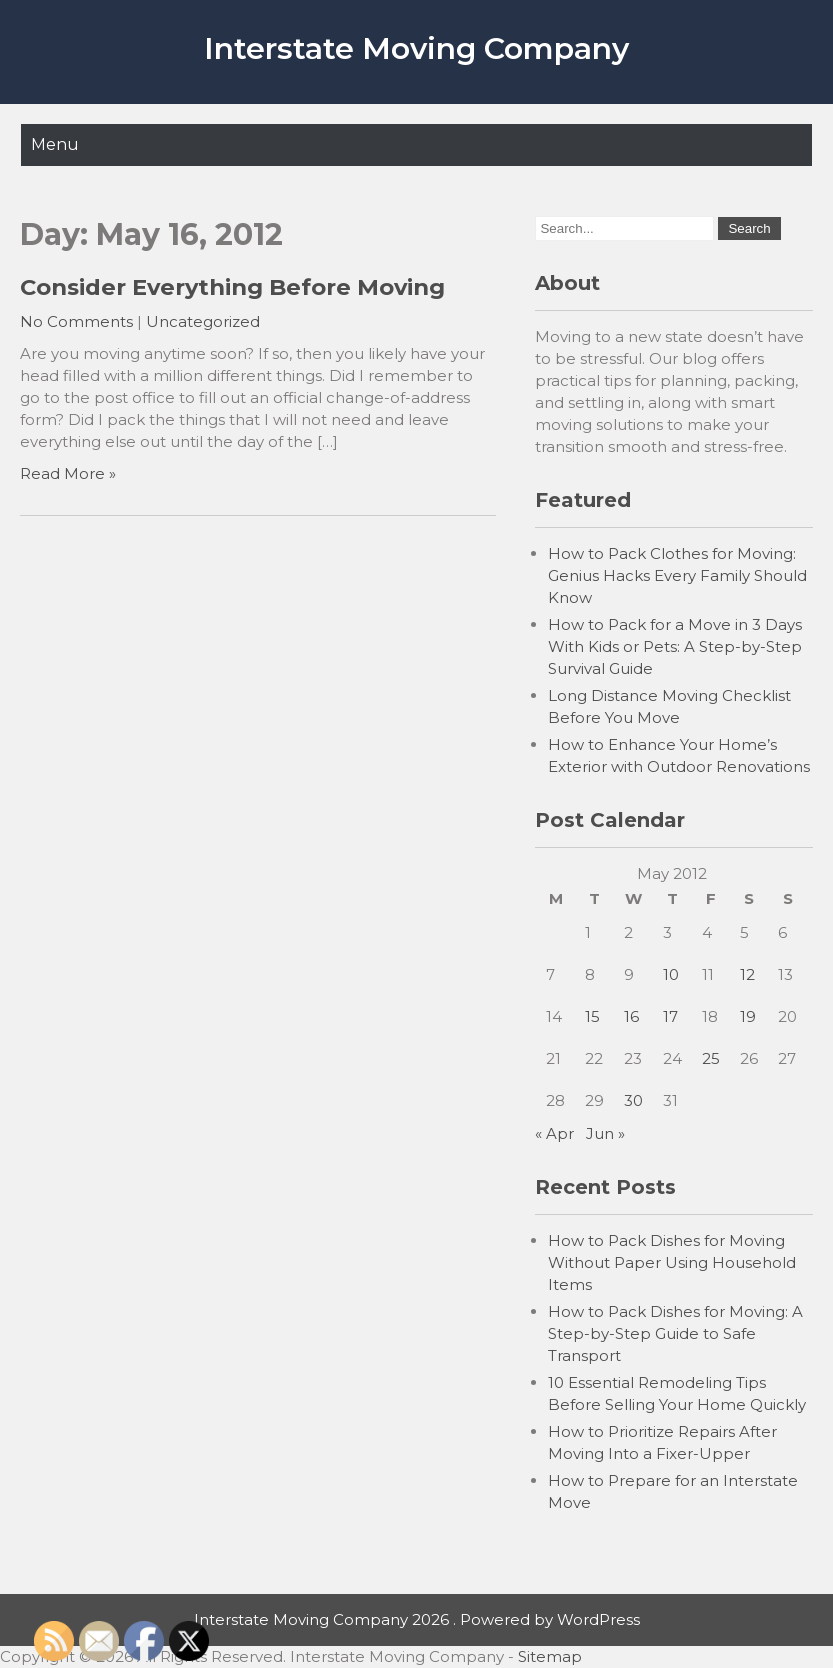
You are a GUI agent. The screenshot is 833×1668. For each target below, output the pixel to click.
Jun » (605, 1133)
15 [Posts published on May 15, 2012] (592, 1016)
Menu (55, 144)
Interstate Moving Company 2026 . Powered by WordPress (417, 1619)
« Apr (554, 1133)
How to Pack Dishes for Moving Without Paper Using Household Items (672, 1262)
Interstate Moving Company (416, 48)
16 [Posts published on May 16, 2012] (631, 1016)
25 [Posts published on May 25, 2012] (711, 1058)
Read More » (68, 473)
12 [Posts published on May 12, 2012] (747, 974)
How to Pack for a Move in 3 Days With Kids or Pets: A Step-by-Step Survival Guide (675, 646)
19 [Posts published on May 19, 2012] (748, 1016)
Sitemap (550, 1656)
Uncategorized (203, 321)
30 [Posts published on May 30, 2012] (633, 1100)
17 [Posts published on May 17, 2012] (670, 1016)
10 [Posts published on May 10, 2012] (671, 974)
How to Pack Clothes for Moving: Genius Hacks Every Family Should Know (677, 575)
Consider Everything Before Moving (232, 287)
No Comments (76, 321)
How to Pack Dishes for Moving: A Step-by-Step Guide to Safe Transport (675, 1333)
